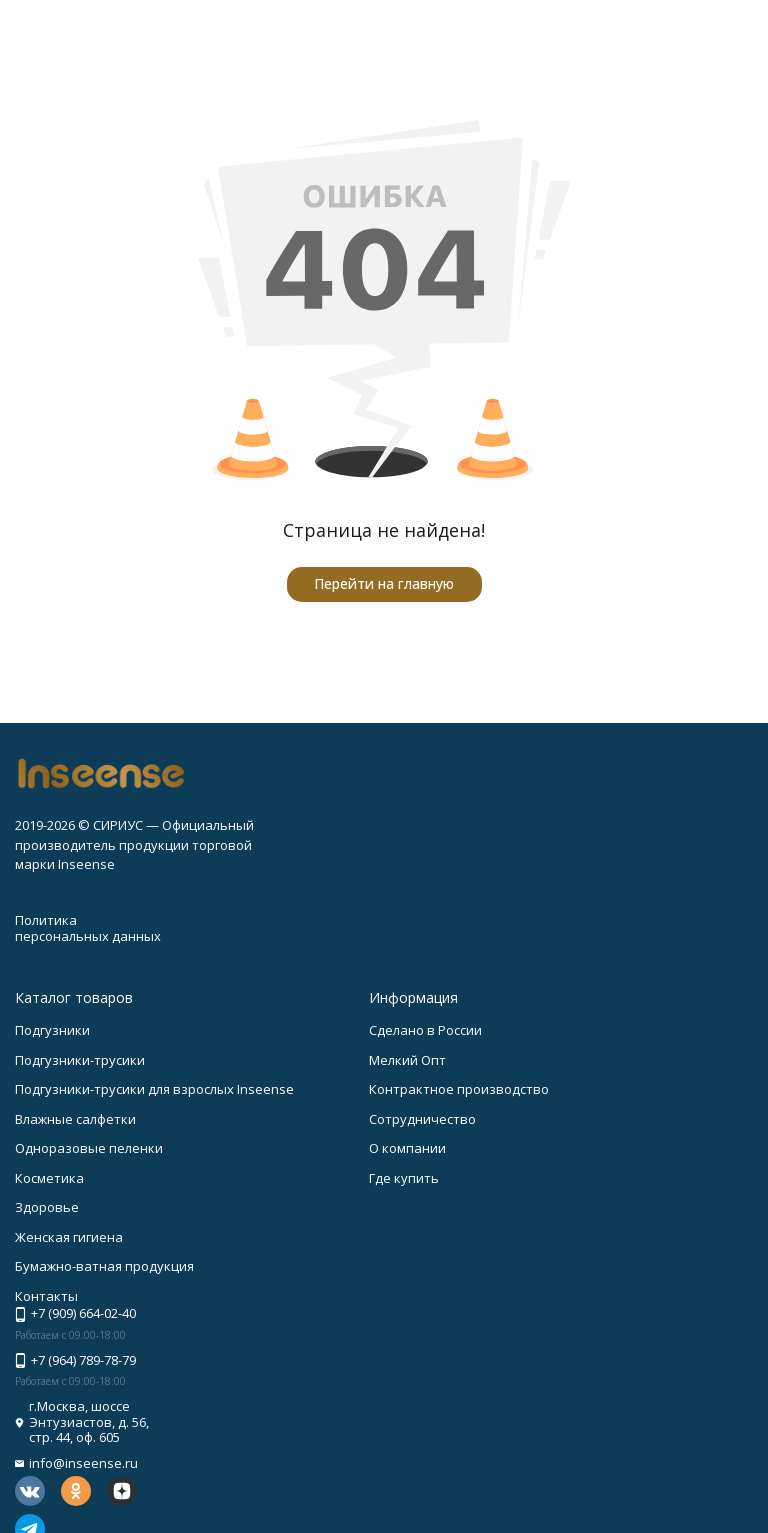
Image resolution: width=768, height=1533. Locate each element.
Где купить (404, 1178)
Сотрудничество (422, 1119)
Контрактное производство (459, 1089)
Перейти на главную (384, 583)
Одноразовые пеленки (89, 1148)
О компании (407, 1148)
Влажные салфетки (75, 1119)
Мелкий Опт (407, 1060)
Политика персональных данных (88, 928)
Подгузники (52, 1030)
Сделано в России (425, 1030)
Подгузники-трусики (80, 1060)
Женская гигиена (69, 1237)
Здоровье (47, 1207)
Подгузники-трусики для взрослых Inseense (154, 1089)
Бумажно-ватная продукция (104, 1266)
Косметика (49, 1178)
